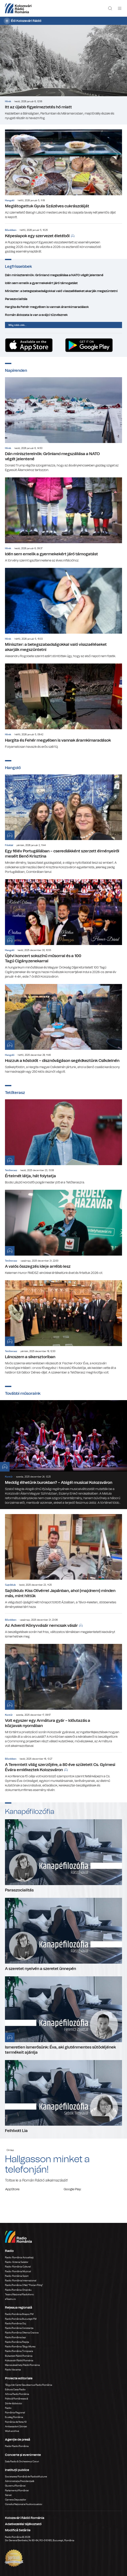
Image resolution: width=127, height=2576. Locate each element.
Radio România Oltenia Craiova (22, 2332)
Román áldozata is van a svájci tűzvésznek (63, 315)
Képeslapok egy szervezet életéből (63, 239)
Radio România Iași (15, 2337)
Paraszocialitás (63, 299)
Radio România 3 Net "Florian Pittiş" (24, 2285)
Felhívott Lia (63, 2097)
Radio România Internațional (20, 2280)
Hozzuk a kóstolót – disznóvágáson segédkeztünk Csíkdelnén (63, 1029)
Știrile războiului (13, 2403)
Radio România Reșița (17, 2342)
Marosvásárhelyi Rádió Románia (22, 2365)
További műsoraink (22, 1394)
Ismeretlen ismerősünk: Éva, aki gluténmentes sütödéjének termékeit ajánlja (63, 2015)
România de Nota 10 (16, 2422)
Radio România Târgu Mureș (20, 2346)
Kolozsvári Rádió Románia (19, 2360)
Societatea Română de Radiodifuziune (26, 2476)
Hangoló (9, 200)
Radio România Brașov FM (19, 2314)
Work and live (12, 2431)
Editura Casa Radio (15, 2389)
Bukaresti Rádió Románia (18, 2356)
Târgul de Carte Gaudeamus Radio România (28, 2385)
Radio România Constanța (19, 2328)
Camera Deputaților (15, 2499)
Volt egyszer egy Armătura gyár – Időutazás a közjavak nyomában (63, 1696)
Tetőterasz (11, 1170)
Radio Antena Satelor (16, 2262)
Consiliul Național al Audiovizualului (23, 2504)
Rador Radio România (17, 2446)
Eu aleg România (14, 2417)
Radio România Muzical (18, 2271)
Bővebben (10, 230)
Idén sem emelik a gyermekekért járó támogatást (63, 283)
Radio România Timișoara (19, 2351)
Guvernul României (15, 2486)
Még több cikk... (17, 325)
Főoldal (9, 845)
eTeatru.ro (10, 2299)
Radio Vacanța (13, 2369)
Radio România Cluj (15, 2323)
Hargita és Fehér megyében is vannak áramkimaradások (63, 307)
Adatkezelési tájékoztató (23, 2524)
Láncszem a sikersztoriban (63, 1327)
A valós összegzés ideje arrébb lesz (63, 1232)
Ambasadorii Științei (16, 2426)
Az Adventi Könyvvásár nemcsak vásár (63, 1627)
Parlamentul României (17, 2490)
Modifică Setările (17, 2530)
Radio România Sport (16, 2276)
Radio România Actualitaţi (19, 2257)
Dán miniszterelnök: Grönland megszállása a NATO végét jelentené (63, 275)
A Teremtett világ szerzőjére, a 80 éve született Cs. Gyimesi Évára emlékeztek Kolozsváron (63, 1773)
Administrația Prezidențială (19, 2481)
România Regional (15, 2412)
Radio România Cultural (18, 2266)
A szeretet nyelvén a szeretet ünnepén (63, 1934)
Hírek (8, 101)
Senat (8, 2495)
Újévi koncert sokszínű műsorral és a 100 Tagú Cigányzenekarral (63, 929)
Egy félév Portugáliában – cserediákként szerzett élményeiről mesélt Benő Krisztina (63, 824)
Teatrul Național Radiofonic (19, 2294)
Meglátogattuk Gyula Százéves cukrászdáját (63, 174)
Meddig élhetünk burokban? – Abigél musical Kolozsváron (63, 1454)
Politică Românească (16, 2398)
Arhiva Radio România (17, 2394)
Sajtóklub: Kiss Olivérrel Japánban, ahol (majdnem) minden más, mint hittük (63, 1561)
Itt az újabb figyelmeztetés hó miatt (63, 74)
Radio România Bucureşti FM (20, 2319)
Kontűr (9, 1476)
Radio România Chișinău (18, 2290)
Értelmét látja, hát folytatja (63, 1142)
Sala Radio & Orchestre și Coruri (22, 2461)
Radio (8, 2408)
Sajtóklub (10, 1585)
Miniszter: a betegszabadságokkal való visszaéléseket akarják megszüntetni (63, 291)
